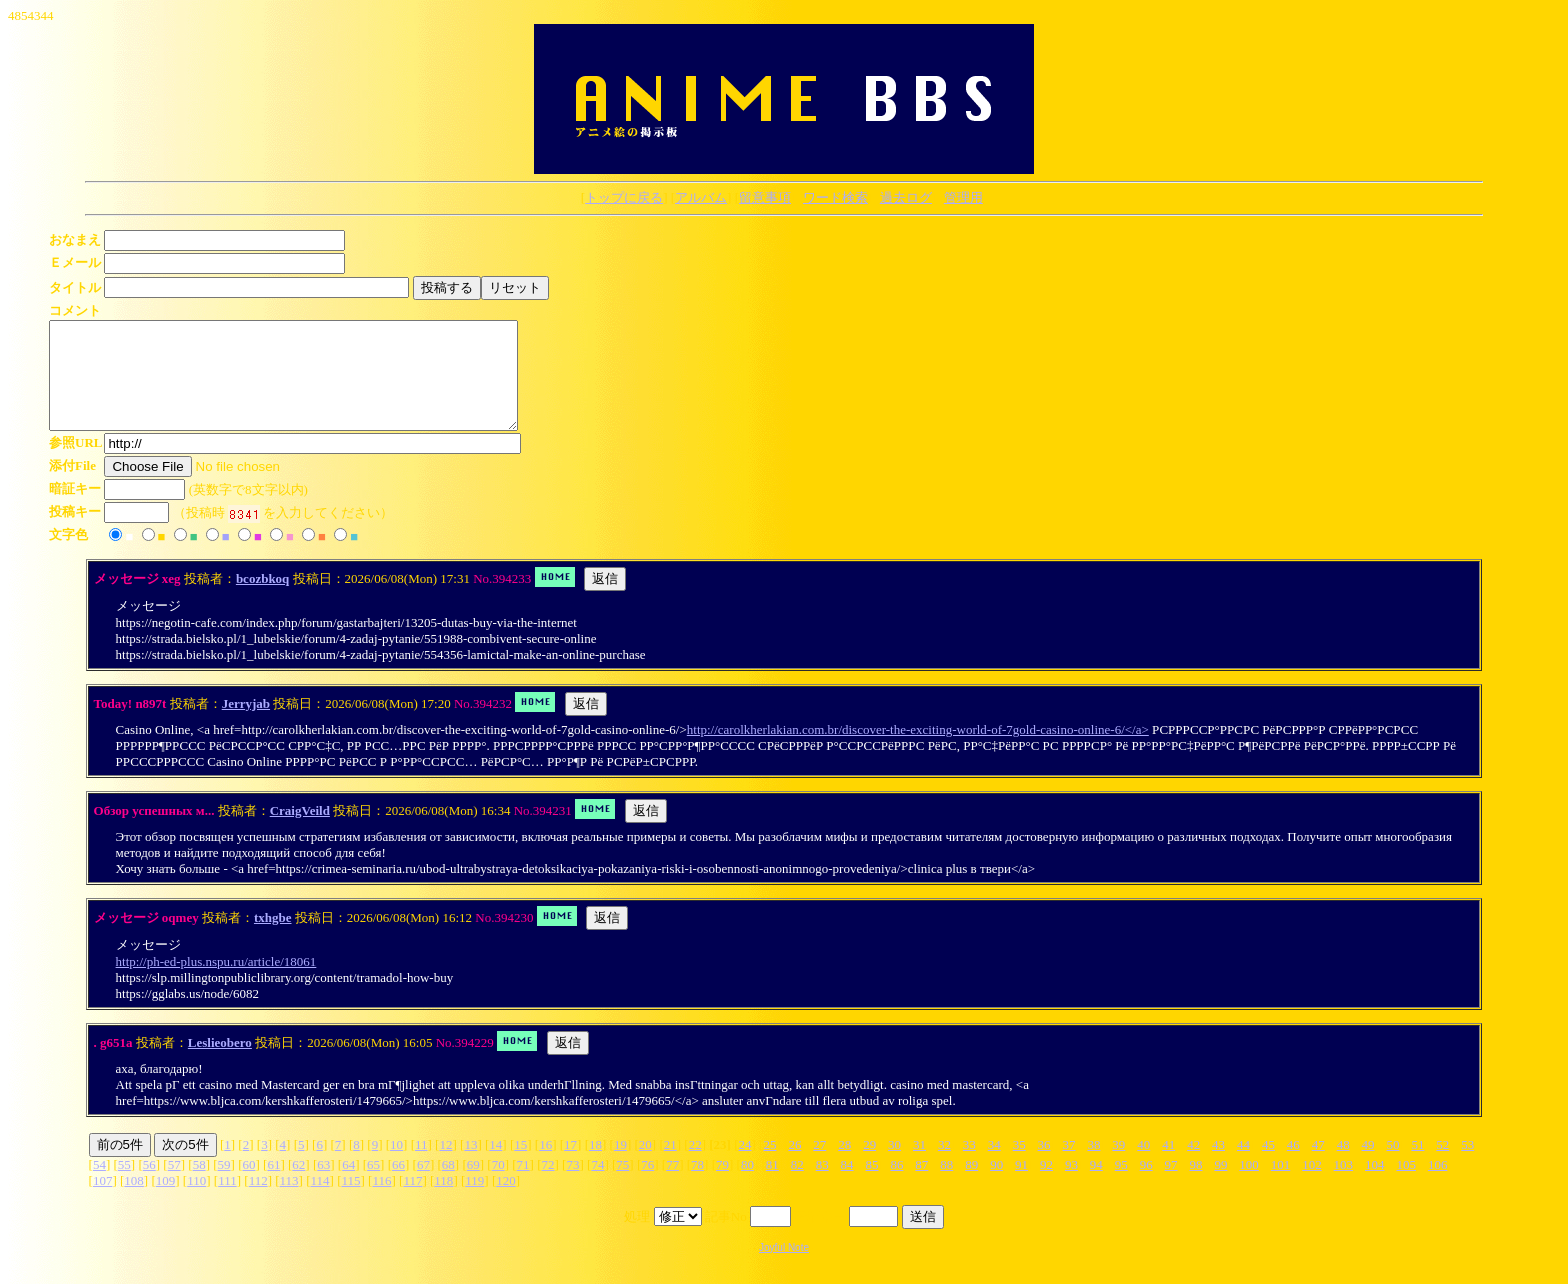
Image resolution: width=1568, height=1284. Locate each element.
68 (448, 1185)
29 (869, 1165)
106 (1438, 1185)
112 (258, 1201)
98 (1196, 1185)
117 (412, 1201)
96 (1146, 1185)
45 (1268, 1165)
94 (1096, 1185)
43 (1218, 1165)
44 (1243, 1165)
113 (289, 1201)
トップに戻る (624, 197)
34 (994, 1165)
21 (670, 1165)
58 (199, 1185)
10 (396, 1165)
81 (772, 1185)
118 (443, 1201)
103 (1344, 1185)
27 (819, 1165)
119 (474, 1201)
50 (1393, 1165)
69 (473, 1185)
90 (996, 1185)
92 (1046, 1185)
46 (1293, 1165)
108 (134, 1201)
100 (1249, 1185)
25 (769, 1165)
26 (794, 1165)
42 (1193, 1165)
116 (381, 1201)
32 (944, 1165)
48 (1343, 1165)
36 (1044, 1165)
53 (1467, 1165)
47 (1318, 1165)
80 (747, 1185)
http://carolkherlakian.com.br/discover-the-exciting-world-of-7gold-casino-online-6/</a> (918, 750)
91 (1021, 1185)
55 (124, 1185)
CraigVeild (300, 831)
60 (248, 1185)
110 (196, 1201)
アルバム (701, 197)
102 (1312, 1185)
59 (224, 1185)
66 (398, 1185)
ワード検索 (835, 197)
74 (597, 1185)
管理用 (963, 197)
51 (1417, 1165)
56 (149, 1185)
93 (1071, 1185)
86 (896, 1185)
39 (1118, 1165)
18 (595, 1165)
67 (423, 1185)
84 (847, 1185)
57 (174, 1185)
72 (548, 1185)
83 (822, 1185)
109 (166, 1201)
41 (1168, 1165)
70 (498, 1185)
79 (722, 1185)
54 (99, 1185)
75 (622, 1185)
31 (919, 1165)
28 (844, 1165)
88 (946, 1185)
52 (1442, 1165)
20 (645, 1165)
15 (520, 1165)
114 (320, 1201)
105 (1406, 1185)
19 (620, 1165)
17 (570, 1165)
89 (971, 1185)
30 (894, 1165)
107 (103, 1201)
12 (445, 1165)
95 (1121, 1185)
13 (470, 1165)
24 (745, 1165)
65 (373, 1185)
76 (647, 1185)
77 (672, 1185)
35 (1019, 1165)
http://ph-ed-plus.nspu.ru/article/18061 (216, 982)
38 (1093, 1165)
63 (323, 1185)
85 (872, 1185)
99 (1220, 1185)
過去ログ (906, 197)
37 (1069, 1165)
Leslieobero (220, 1063)
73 (572, 1185)
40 (1143, 1165)
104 (1375, 1185)
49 (1368, 1165)
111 (227, 1201)
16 (545, 1165)
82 (797, 1185)
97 (1171, 1185)
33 (969, 1165)
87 (921, 1185)
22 (695, 1165)
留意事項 (765, 197)
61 (273, 1185)
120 (506, 1201)
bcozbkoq (262, 599)
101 (1281, 1185)
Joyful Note (784, 1268)
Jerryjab (246, 724)
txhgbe (273, 938)
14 (495, 1165)
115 (350, 1201)
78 (697, 1185)
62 (298, 1185)
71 (523, 1185)
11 (421, 1165)
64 (348, 1185)
